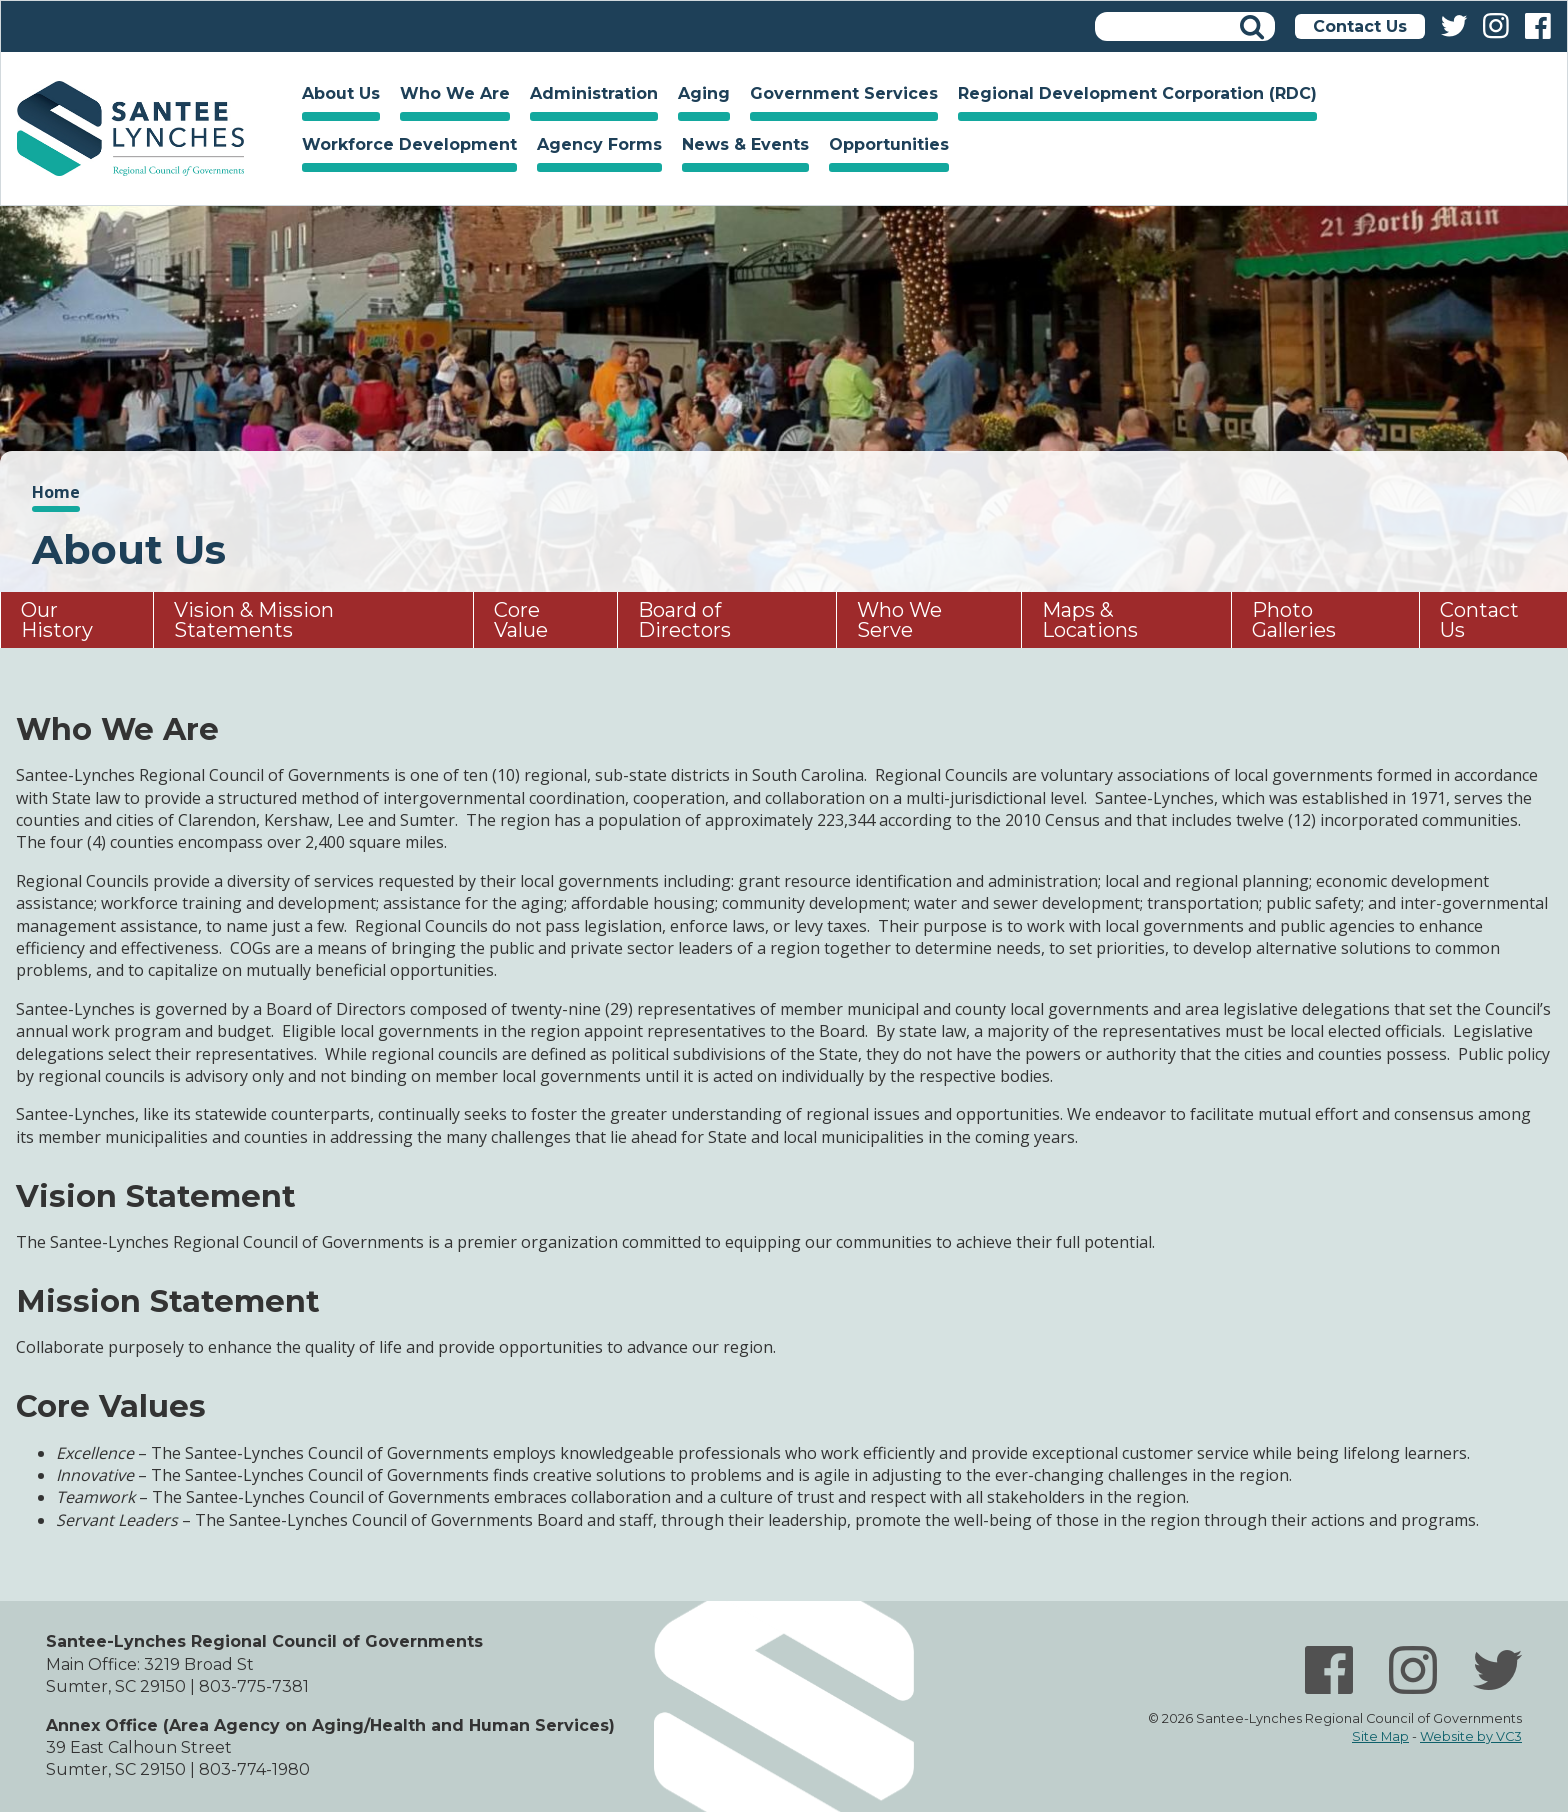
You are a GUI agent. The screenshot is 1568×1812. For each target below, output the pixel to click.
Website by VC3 (1471, 1736)
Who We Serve (899, 620)
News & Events (740, 147)
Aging (699, 96)
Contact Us (1360, 26)
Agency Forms (599, 144)
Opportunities (884, 147)
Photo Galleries (1294, 620)
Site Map (1380, 1736)
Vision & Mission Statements (254, 620)
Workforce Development (404, 147)
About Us (336, 96)
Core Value (521, 620)
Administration (589, 96)
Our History (57, 620)
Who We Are (450, 96)
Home (130, 128)
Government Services (839, 96)
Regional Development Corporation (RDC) (1137, 93)
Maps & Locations (1090, 620)
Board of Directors (684, 620)
